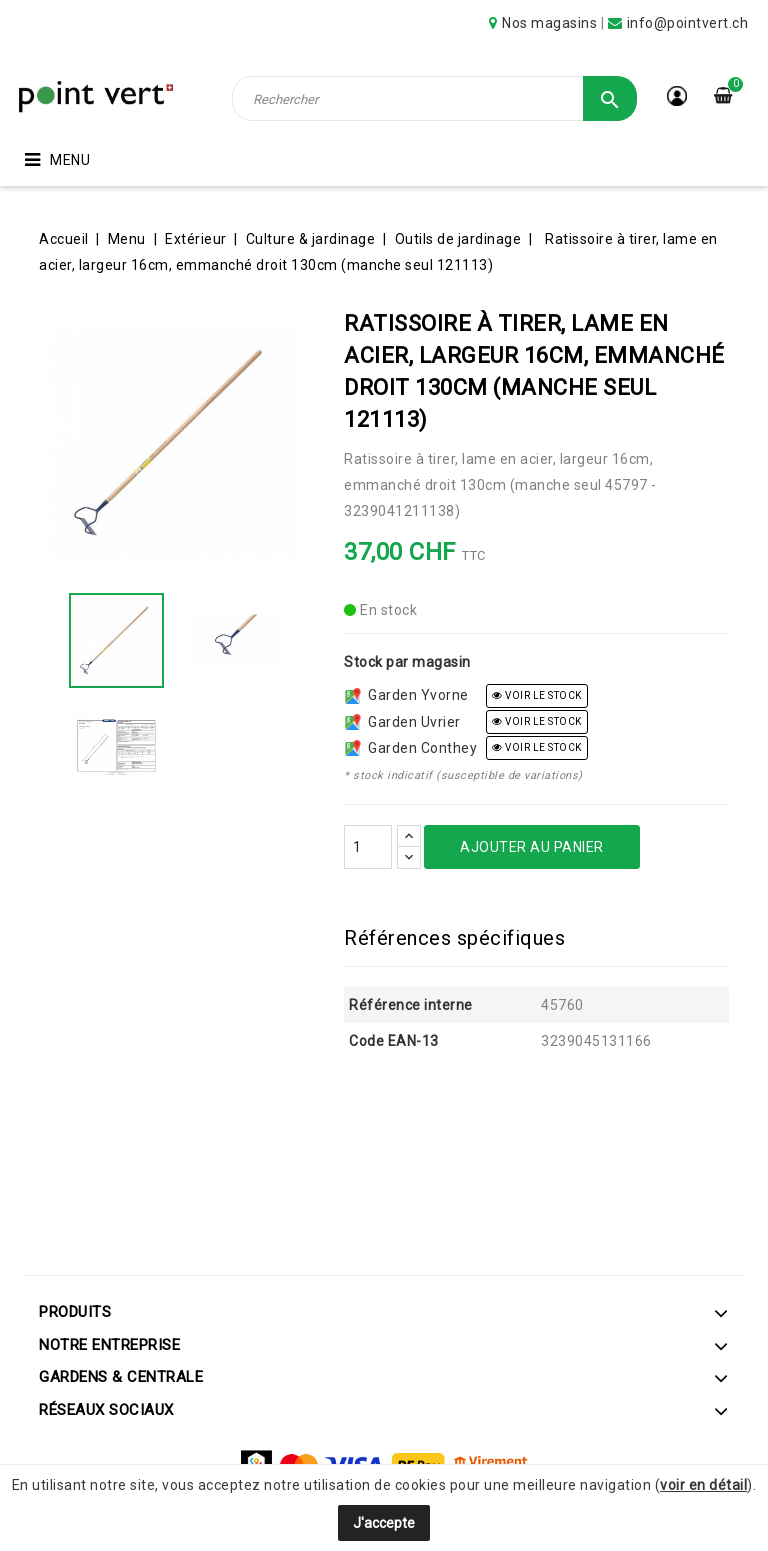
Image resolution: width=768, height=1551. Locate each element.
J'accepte (384, 1523)
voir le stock (537, 695)
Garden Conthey (411, 748)
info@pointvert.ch (688, 23)
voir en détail (703, 1485)
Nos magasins (549, 23)
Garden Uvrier (403, 722)
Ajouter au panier (532, 847)
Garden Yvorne (407, 695)
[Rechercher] (434, 98)
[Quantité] (368, 847)
